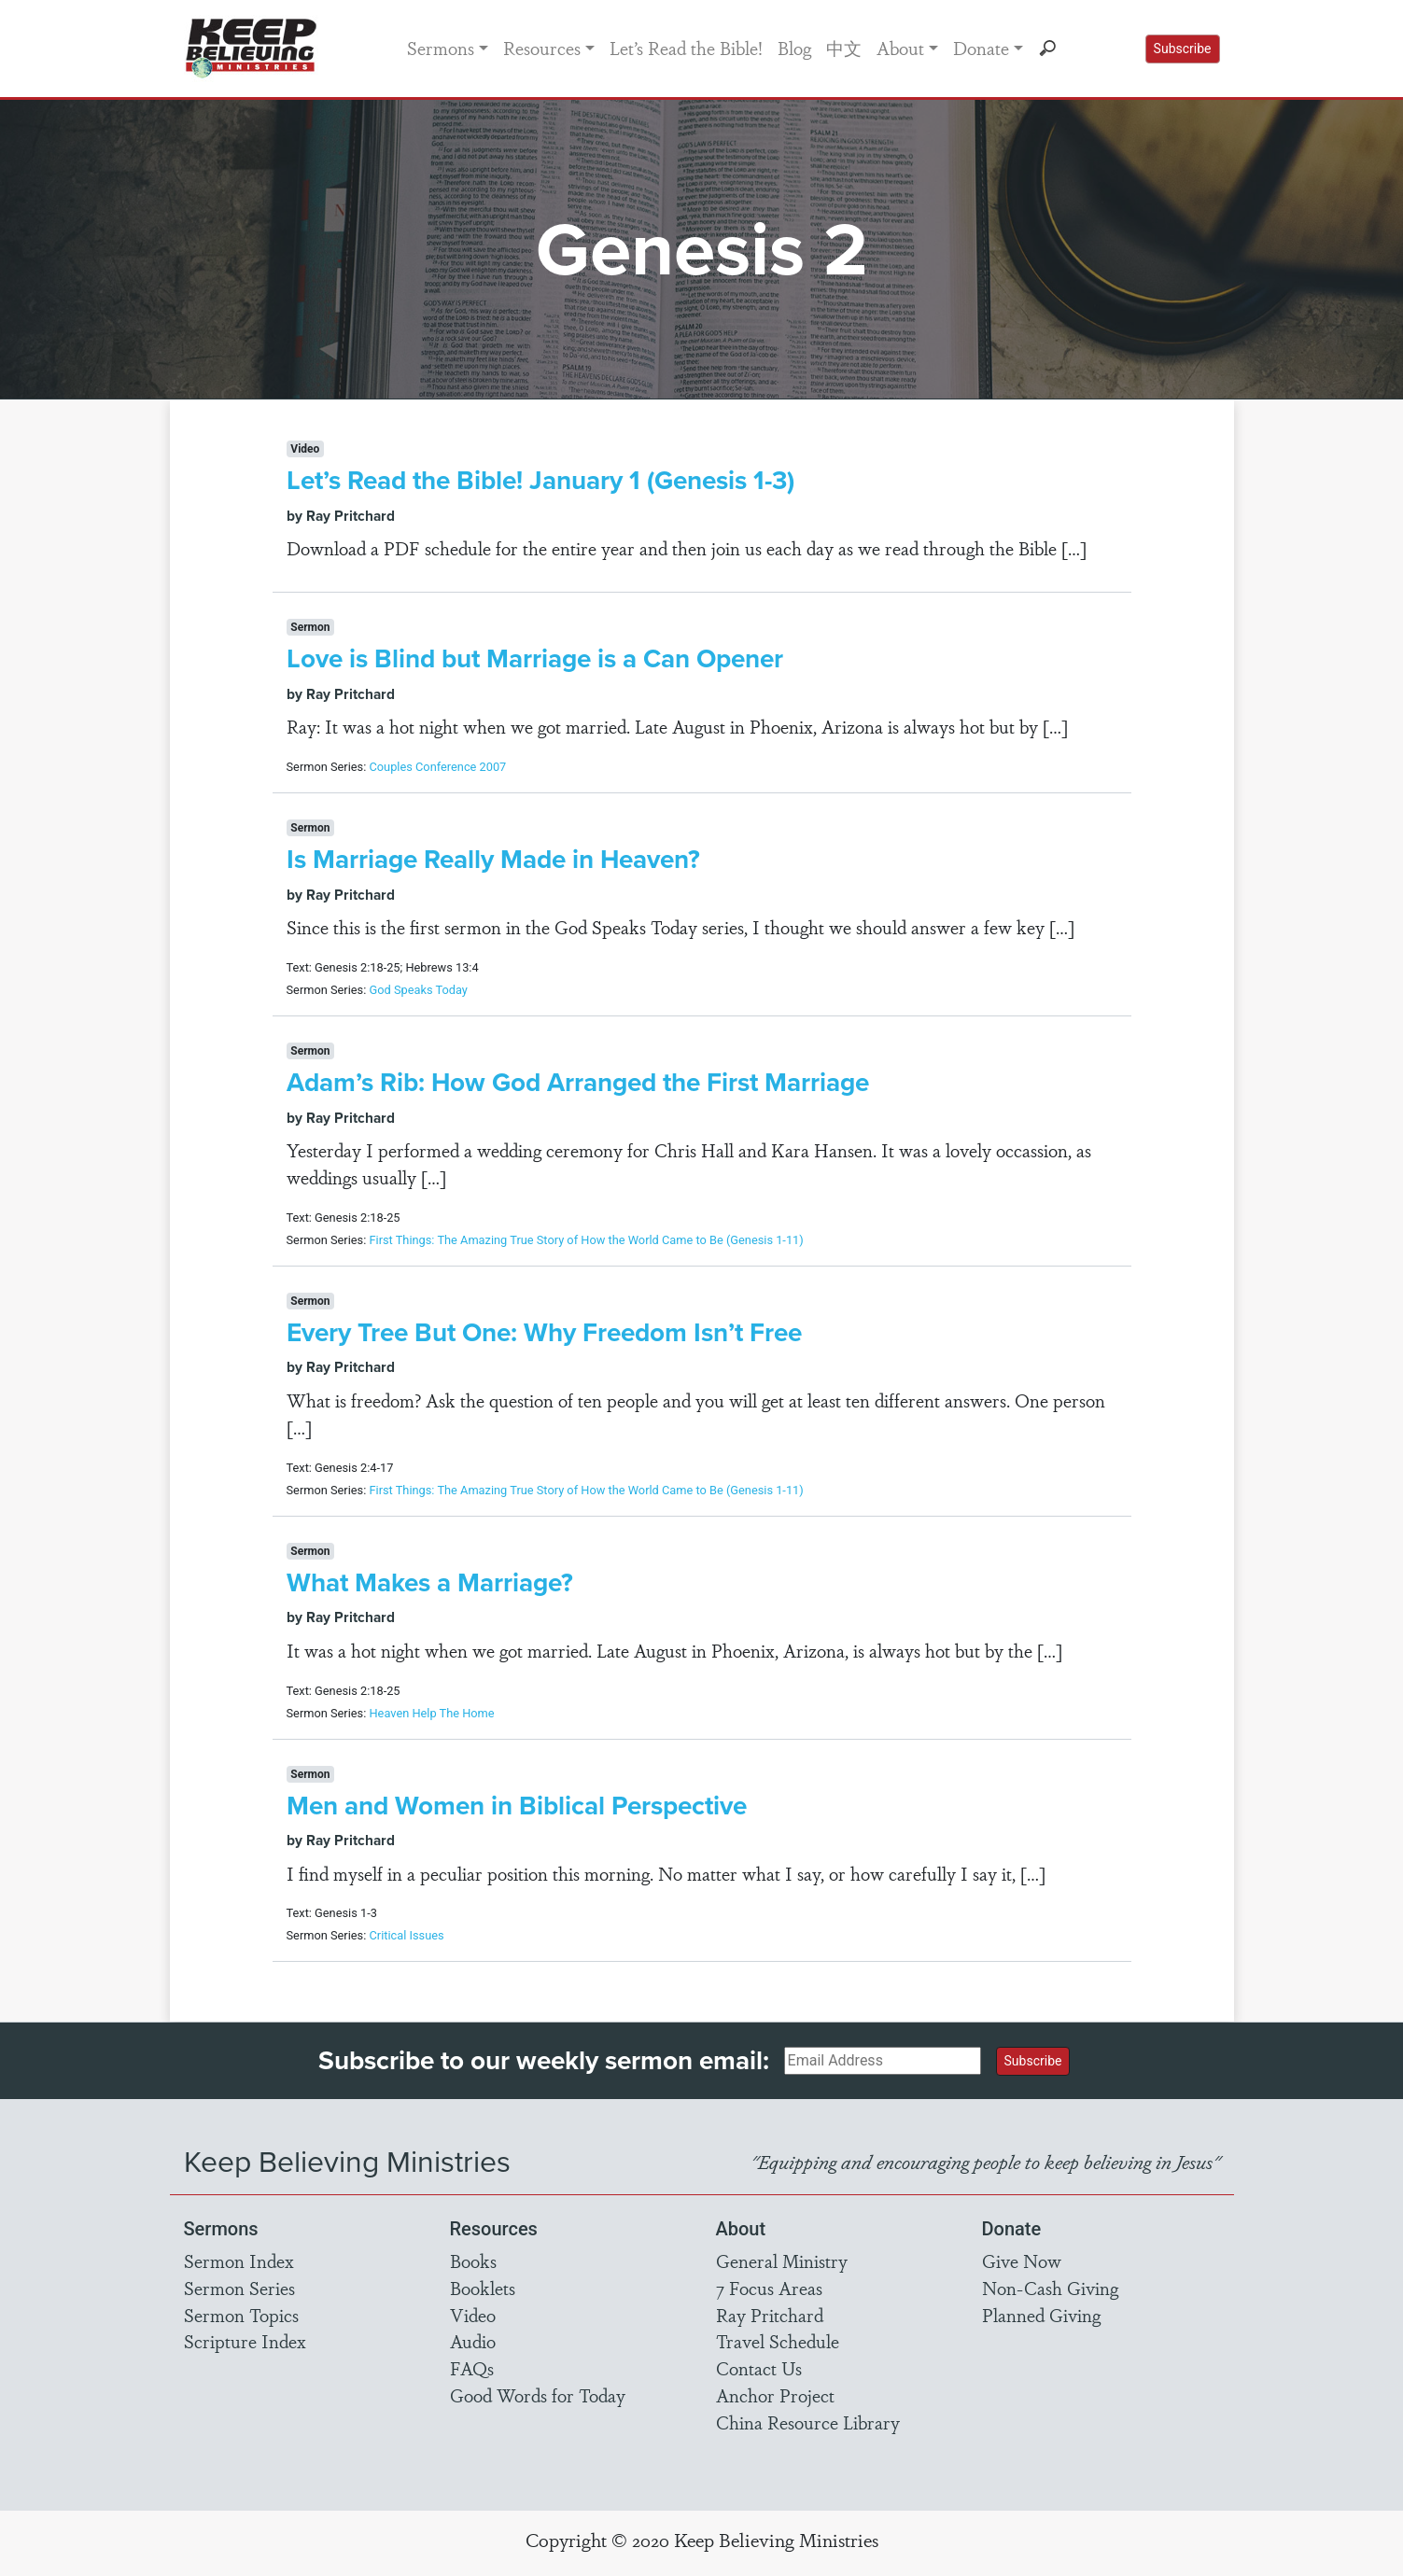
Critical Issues (406, 1935)
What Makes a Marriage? (430, 1582)
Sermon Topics (241, 2315)
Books (473, 2260)
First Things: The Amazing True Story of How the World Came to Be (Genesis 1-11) (586, 1240)
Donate (981, 48)
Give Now (1021, 2260)
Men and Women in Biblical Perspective (517, 1805)
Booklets (482, 2288)
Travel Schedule (777, 2341)
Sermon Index (239, 2260)
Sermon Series (239, 2288)
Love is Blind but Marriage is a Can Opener (535, 658)
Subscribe (1183, 48)
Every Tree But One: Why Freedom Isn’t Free (544, 1332)
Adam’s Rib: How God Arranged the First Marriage (578, 1082)
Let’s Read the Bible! (686, 48)
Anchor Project (775, 2395)
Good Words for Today (537, 2395)
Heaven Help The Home (431, 1713)
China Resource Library (808, 2422)
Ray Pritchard (769, 2315)
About (900, 48)
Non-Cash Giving (1050, 2288)
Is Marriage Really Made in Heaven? (493, 859)
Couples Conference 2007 (437, 767)
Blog (794, 48)
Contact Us (759, 2368)
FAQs (472, 2368)
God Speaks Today (418, 990)
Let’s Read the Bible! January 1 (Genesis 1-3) (540, 480)
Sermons (440, 48)
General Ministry (782, 2260)
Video (473, 2315)
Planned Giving (1041, 2315)
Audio (473, 2341)
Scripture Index (245, 2341)
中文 (844, 48)
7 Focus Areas (769, 2288)
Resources (542, 48)
